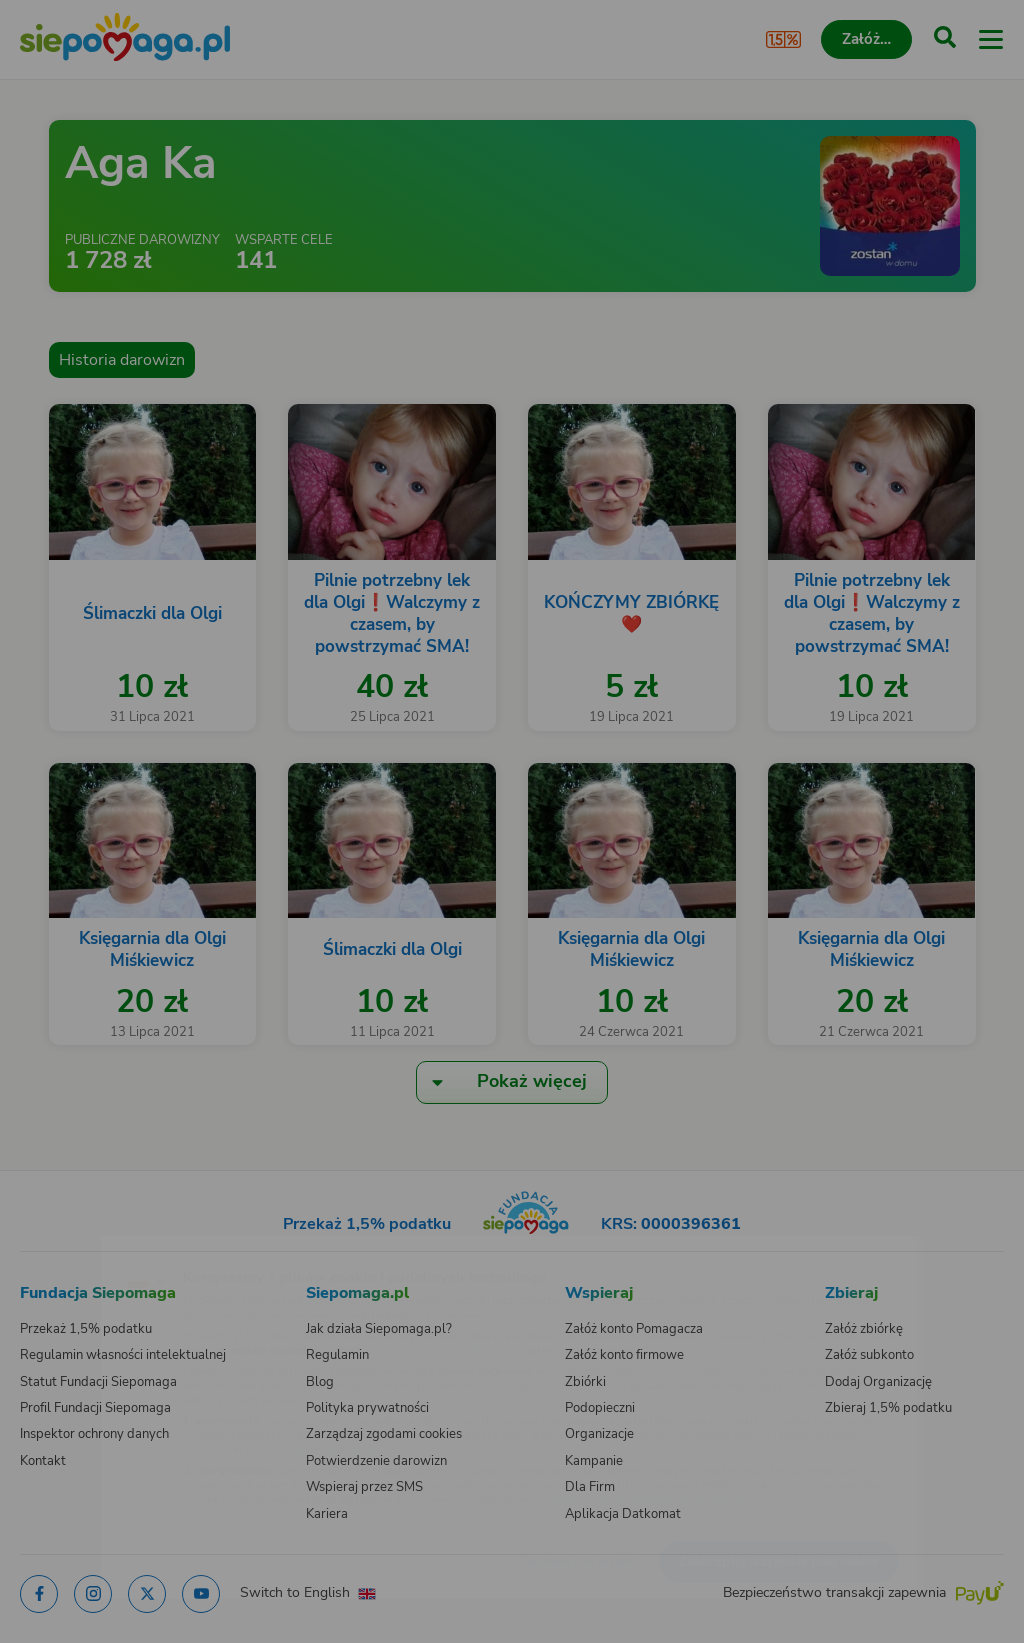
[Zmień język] (56, 1248)
